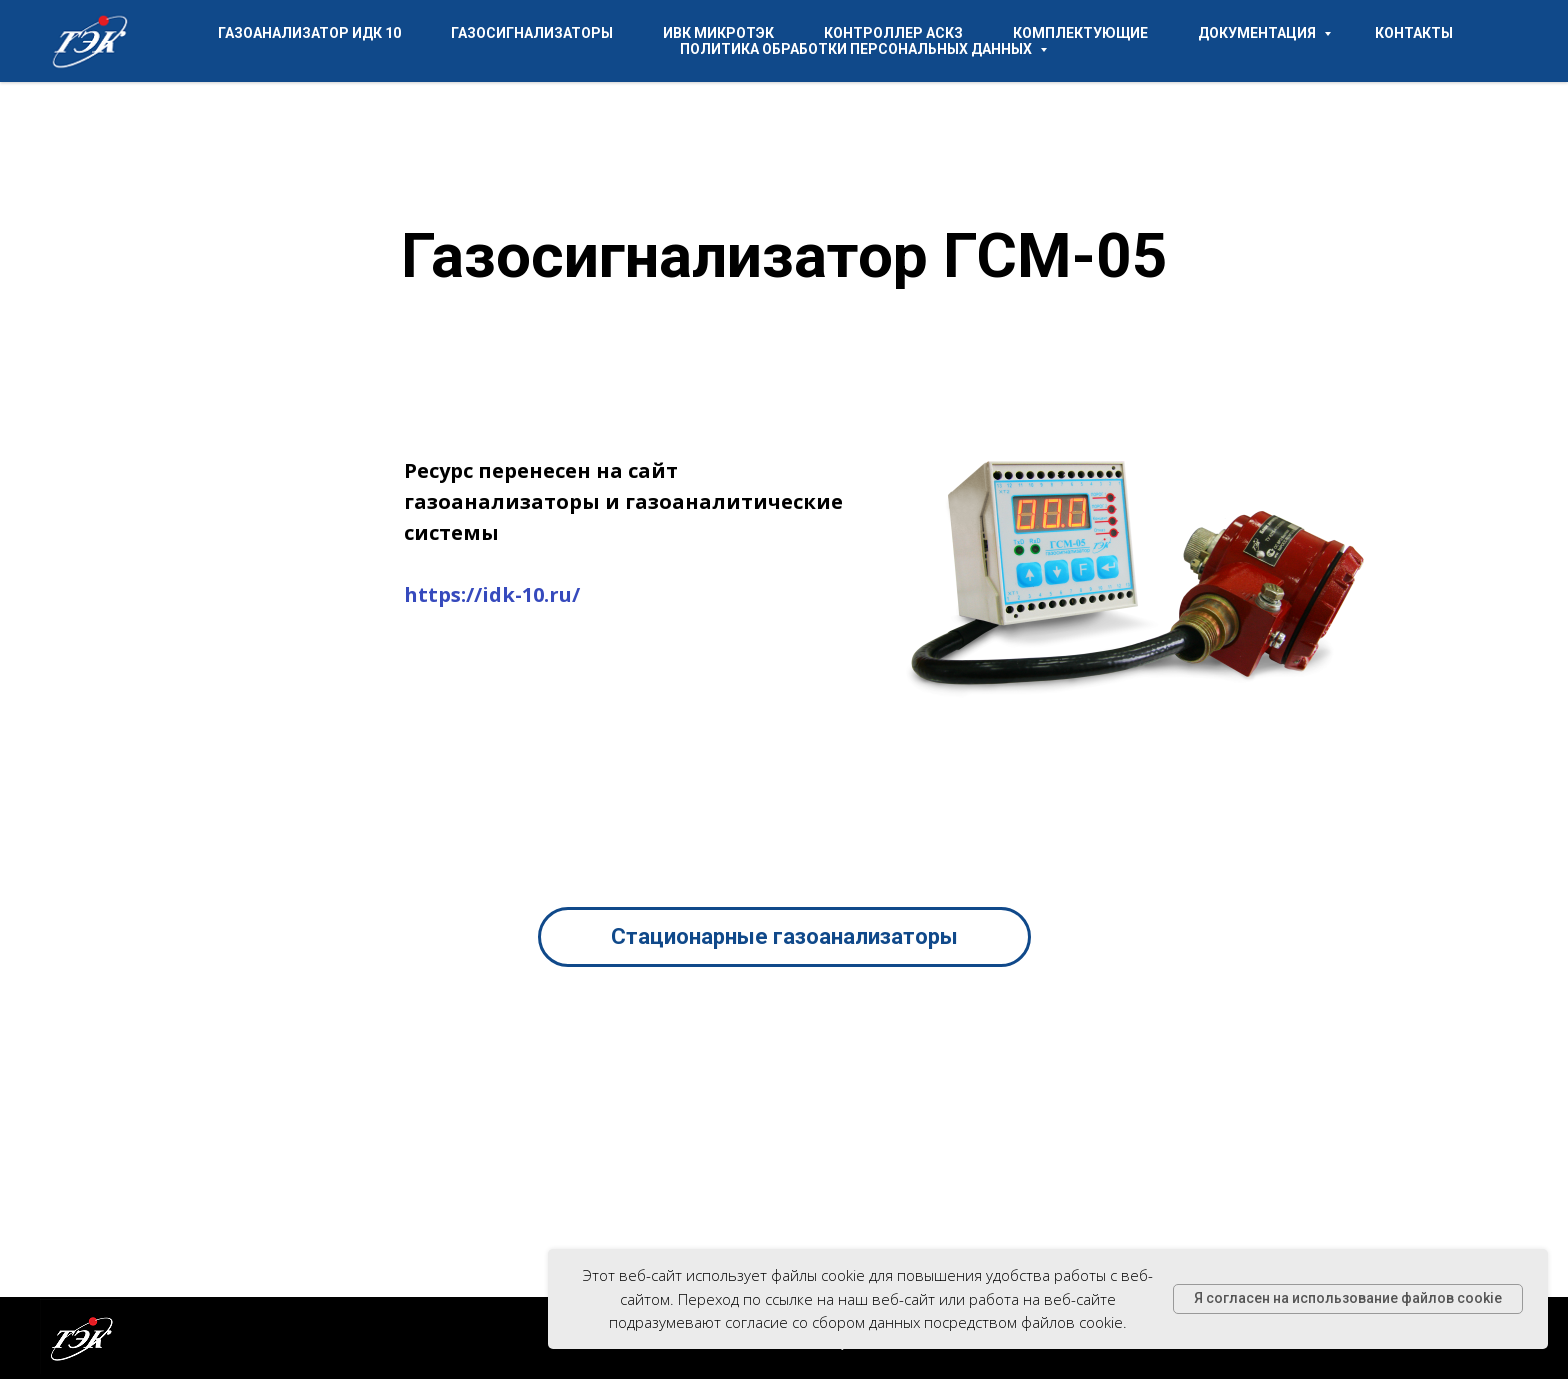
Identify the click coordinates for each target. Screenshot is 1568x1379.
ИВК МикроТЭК (718, 33)
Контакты (1414, 33)
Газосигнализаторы (532, 33)
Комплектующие (1080, 33)
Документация (1258, 33)
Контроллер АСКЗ (893, 33)
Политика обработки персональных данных (857, 49)
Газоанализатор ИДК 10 (309, 33)
